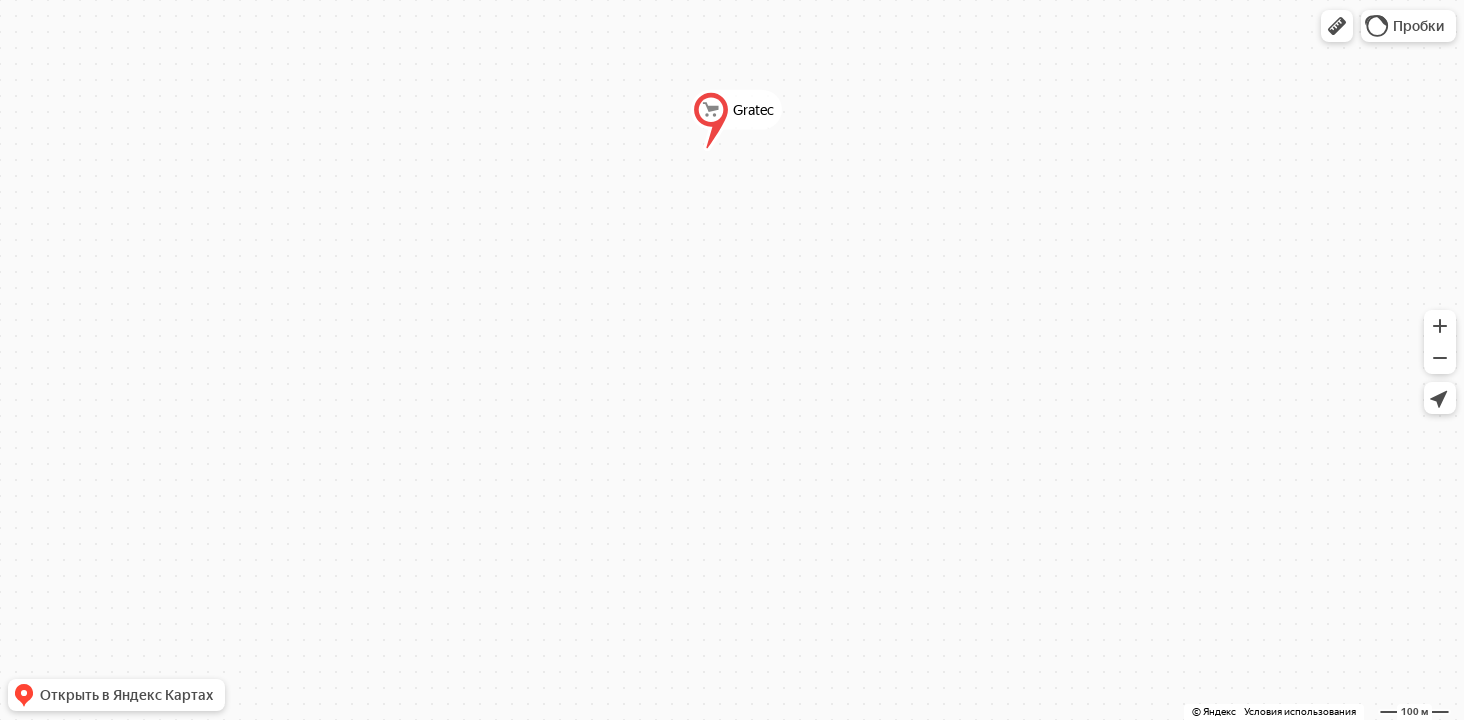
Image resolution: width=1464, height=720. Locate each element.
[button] (1337, 26)
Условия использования (1300, 711)
